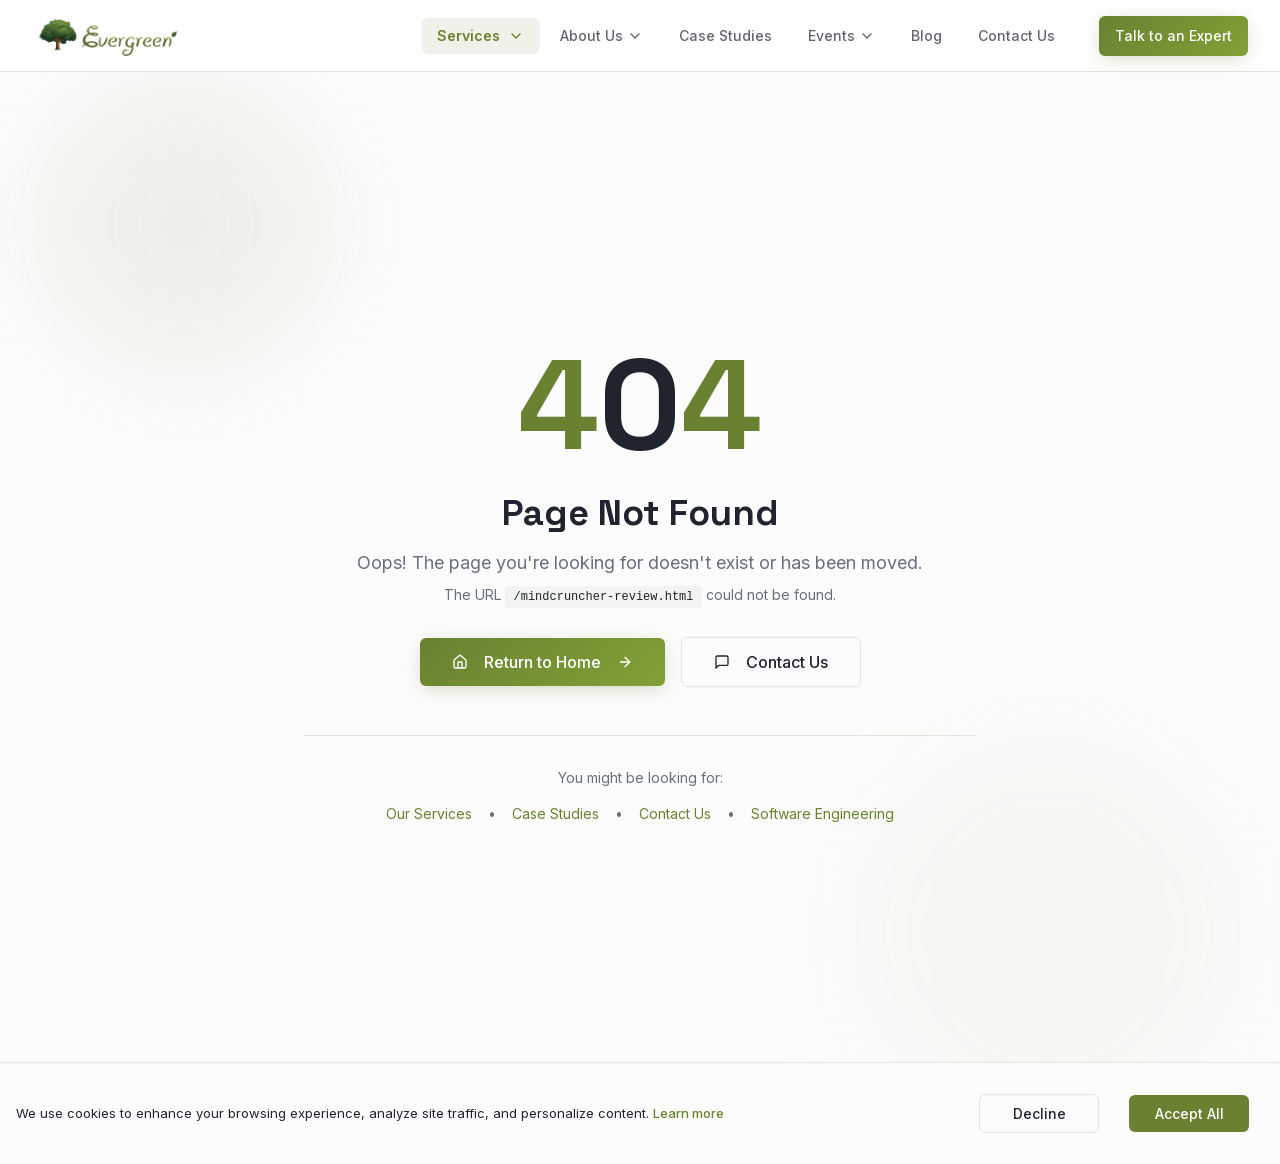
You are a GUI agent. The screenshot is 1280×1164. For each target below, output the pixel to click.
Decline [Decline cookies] (1039, 1113)
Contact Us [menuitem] (1016, 35)
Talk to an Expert (1173, 35)
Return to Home (542, 662)
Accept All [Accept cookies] (1189, 1113)
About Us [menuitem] (601, 35)
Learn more (688, 1113)
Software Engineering (822, 813)
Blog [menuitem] (926, 35)
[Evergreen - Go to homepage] (110, 36)
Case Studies (555, 813)
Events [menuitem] (841, 35)
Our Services (429, 813)
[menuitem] (480, 36)
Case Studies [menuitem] (725, 35)
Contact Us (771, 662)
